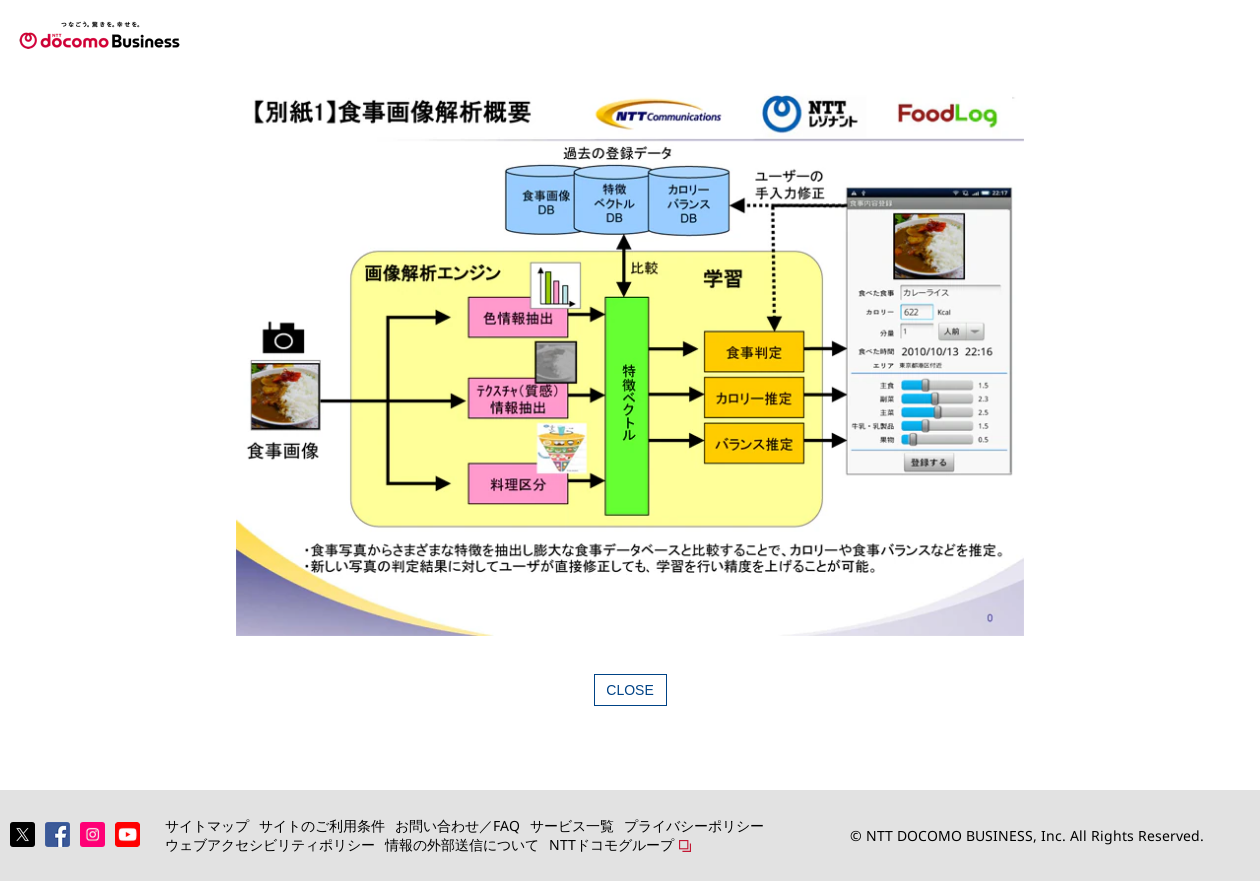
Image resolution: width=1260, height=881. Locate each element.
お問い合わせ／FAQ (457, 825)
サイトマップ (207, 825)
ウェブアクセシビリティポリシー (270, 844)
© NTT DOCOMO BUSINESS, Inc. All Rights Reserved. (1027, 835)
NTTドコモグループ (611, 844)
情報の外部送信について (462, 844)
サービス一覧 (572, 825)
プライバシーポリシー (694, 825)
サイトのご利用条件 (322, 825)
